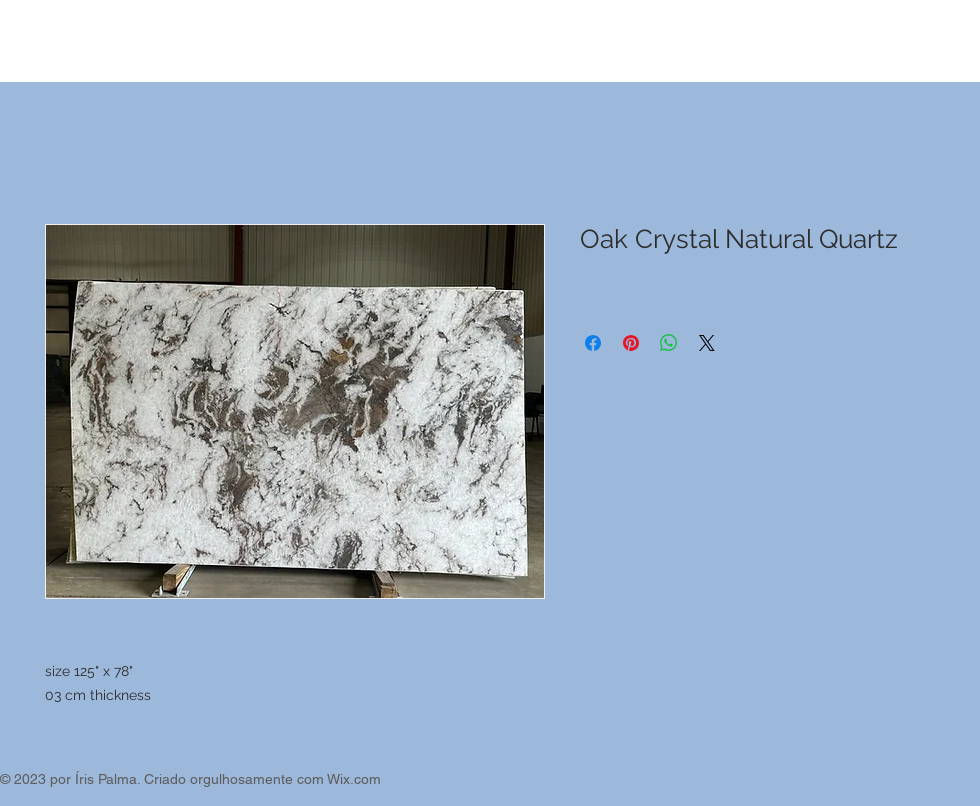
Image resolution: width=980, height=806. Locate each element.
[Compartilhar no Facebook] (593, 343)
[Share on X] (707, 343)
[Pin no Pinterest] (631, 343)
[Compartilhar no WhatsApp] (669, 343)
